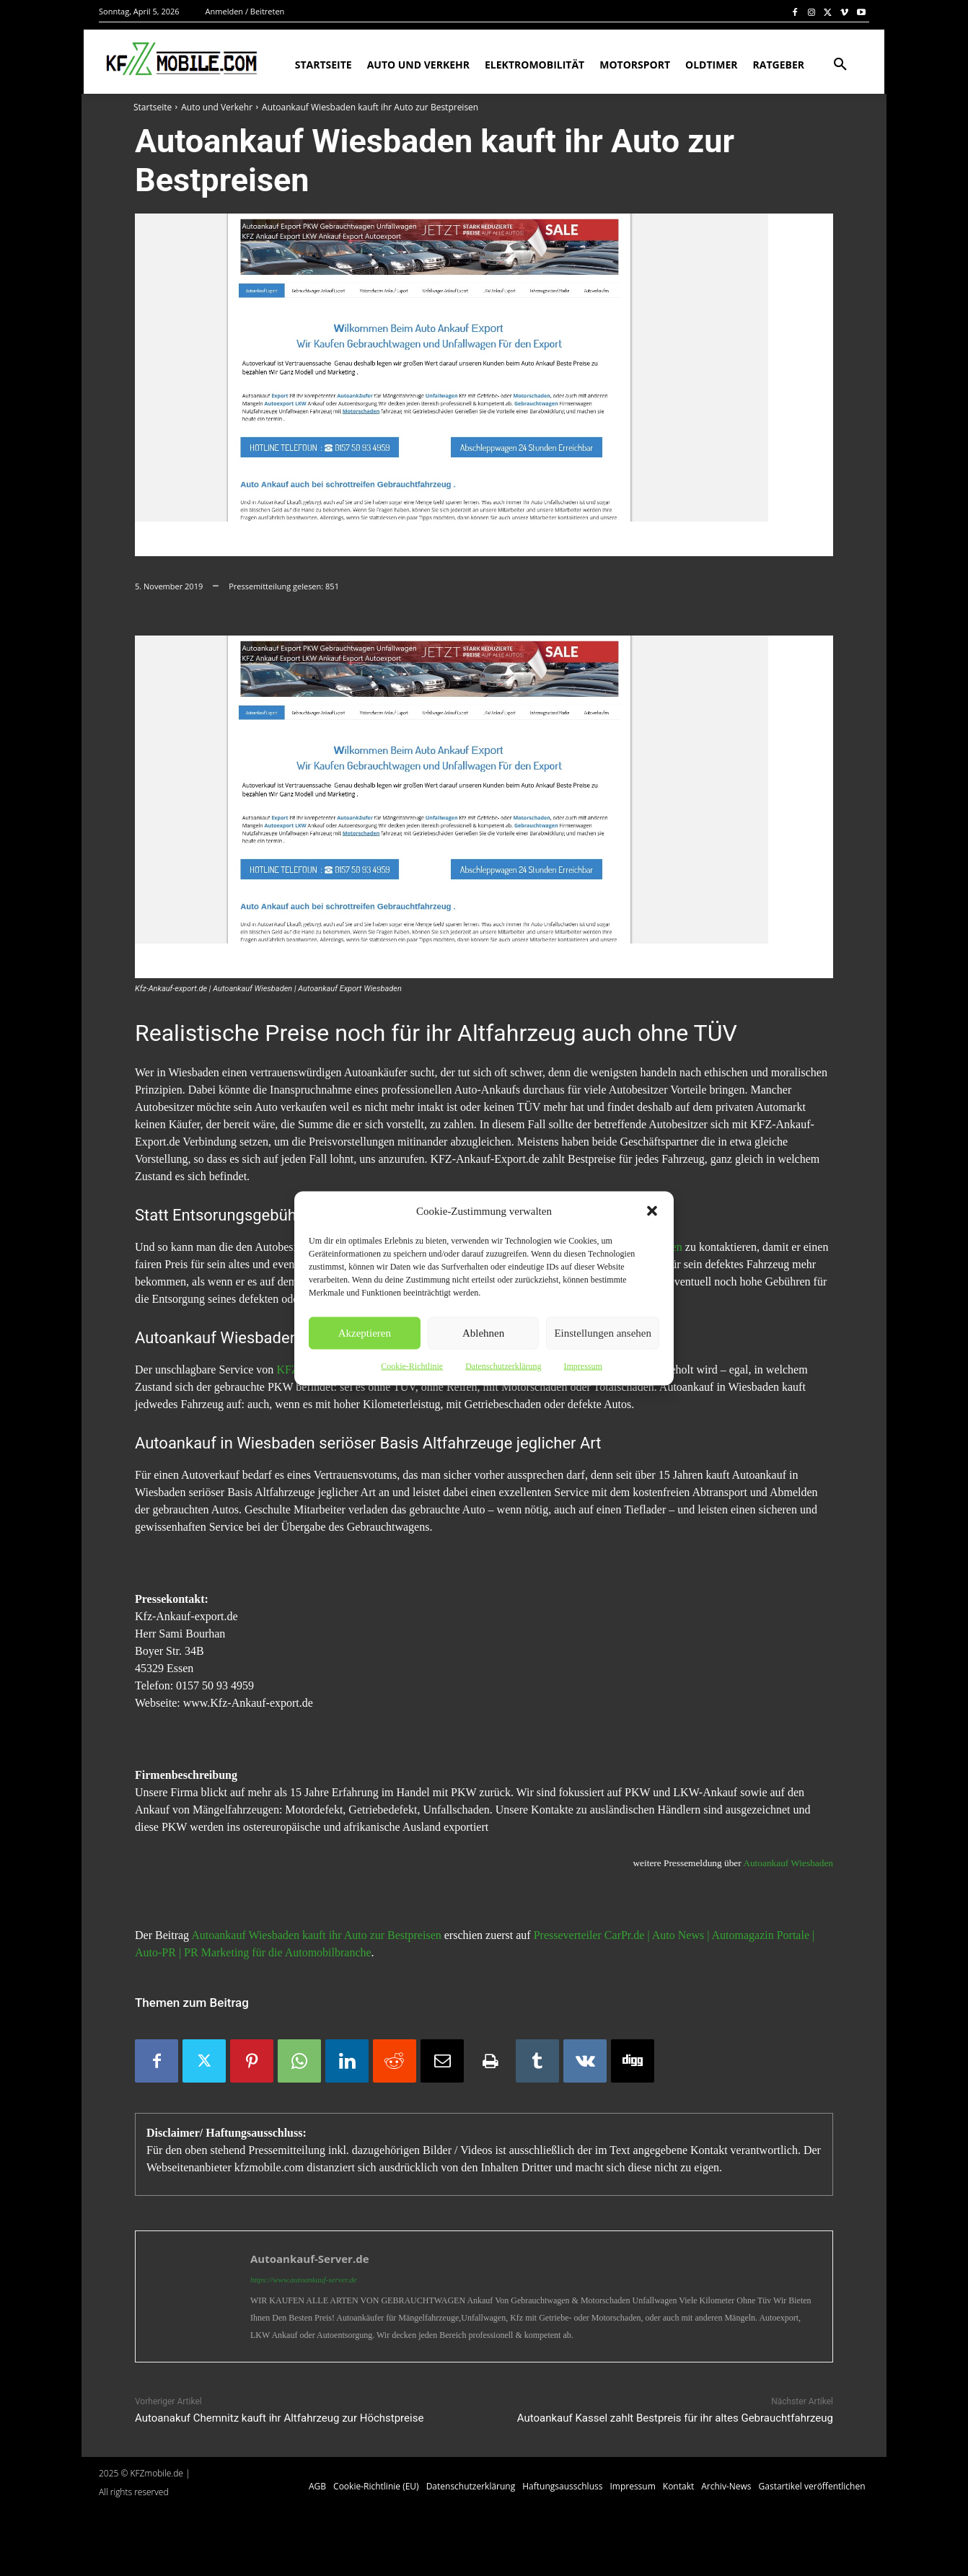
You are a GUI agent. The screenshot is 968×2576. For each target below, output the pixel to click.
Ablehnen (483, 1333)
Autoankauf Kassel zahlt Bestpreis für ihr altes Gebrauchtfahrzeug (675, 2418)
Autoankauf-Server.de (309, 2258)
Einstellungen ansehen (602, 1333)
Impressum (582, 1365)
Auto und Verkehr (216, 107)
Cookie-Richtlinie (412, 1365)
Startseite (152, 107)
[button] (652, 1210)
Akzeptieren (364, 1333)
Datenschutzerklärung (503, 1365)
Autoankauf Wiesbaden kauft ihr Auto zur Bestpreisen (316, 1935)
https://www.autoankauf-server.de (303, 2279)
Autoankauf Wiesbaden (788, 1863)
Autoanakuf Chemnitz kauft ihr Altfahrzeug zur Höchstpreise (279, 2418)
